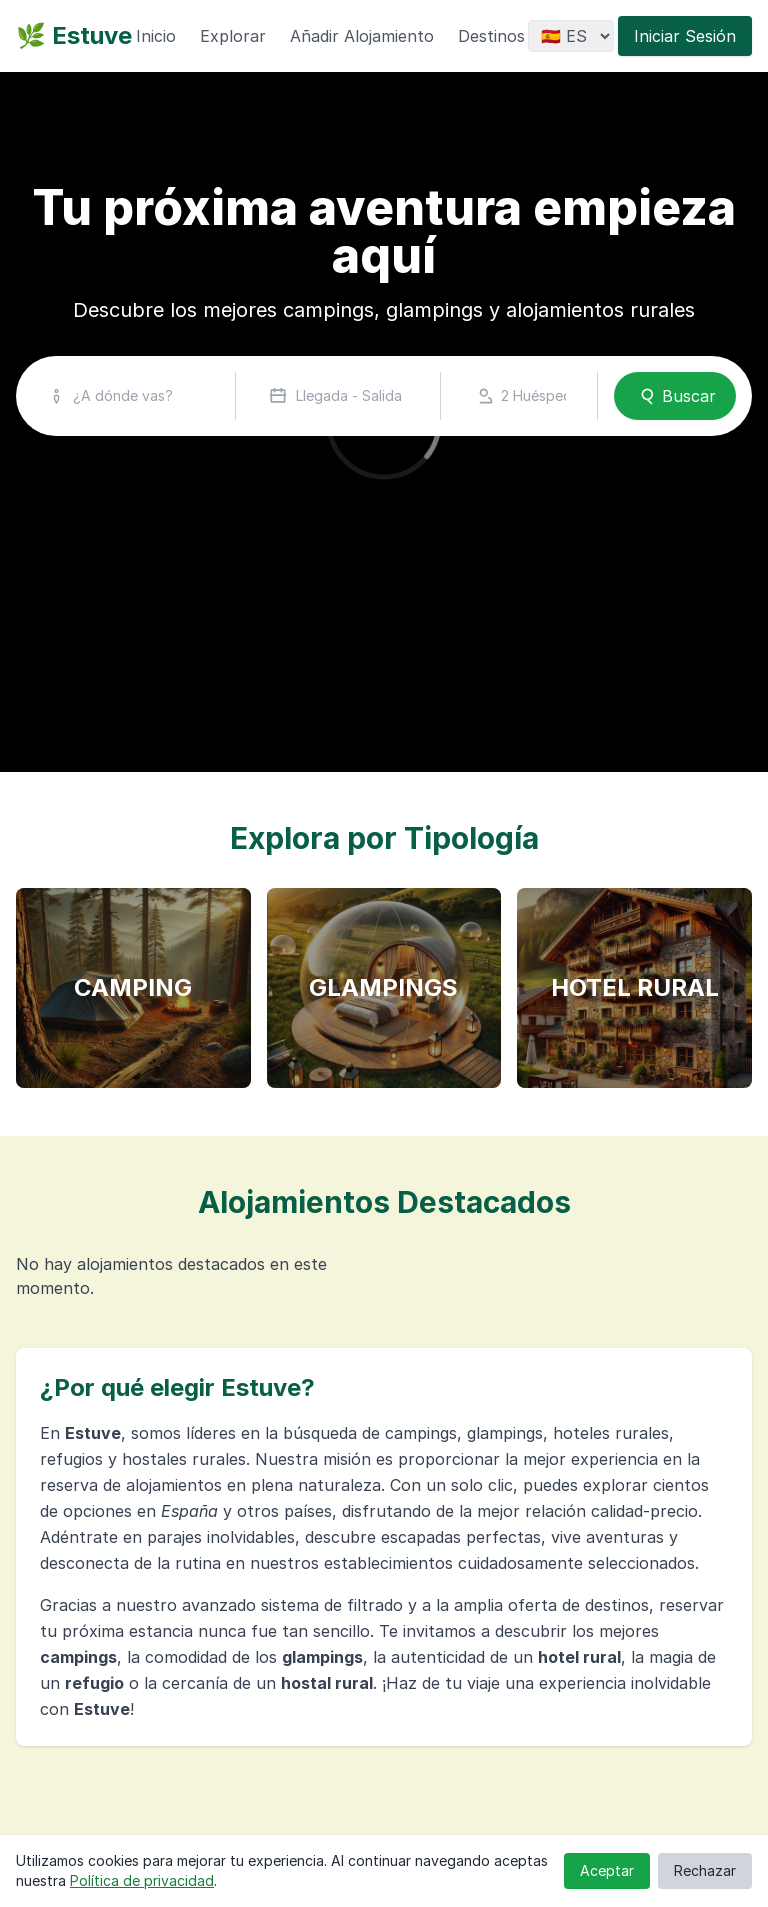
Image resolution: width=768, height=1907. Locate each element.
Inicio (156, 36)
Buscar (675, 396)
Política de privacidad (142, 1880)
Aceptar (607, 1870)
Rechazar (705, 1870)
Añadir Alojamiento (362, 36)
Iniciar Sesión (685, 36)
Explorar (233, 36)
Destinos (491, 36)
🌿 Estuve (74, 35)
